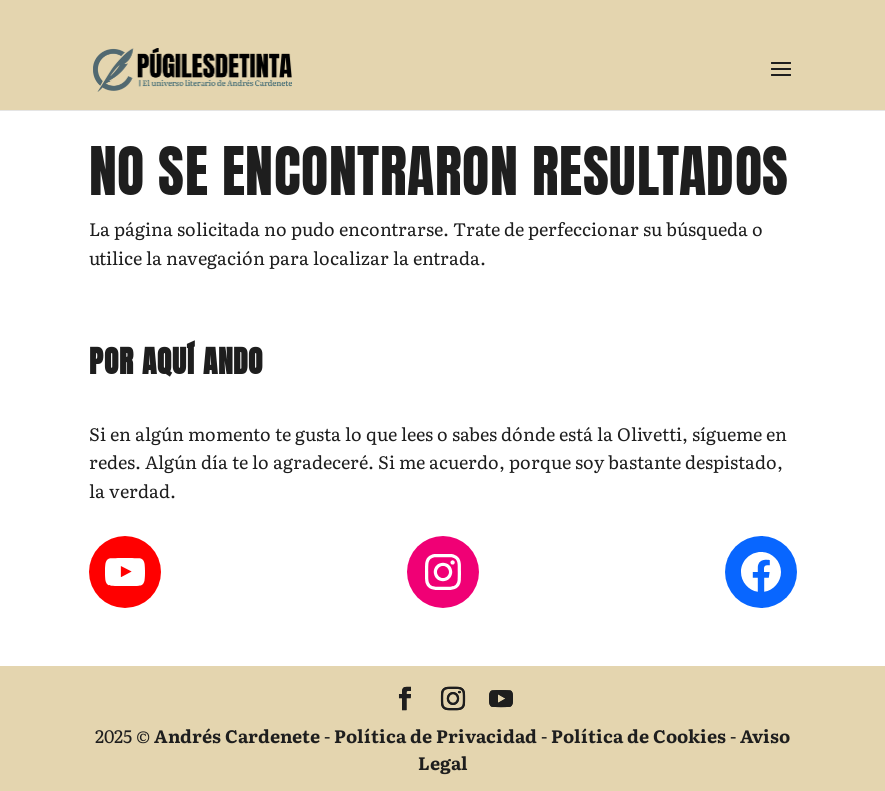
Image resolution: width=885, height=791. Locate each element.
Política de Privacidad (435, 735)
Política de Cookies (638, 735)
